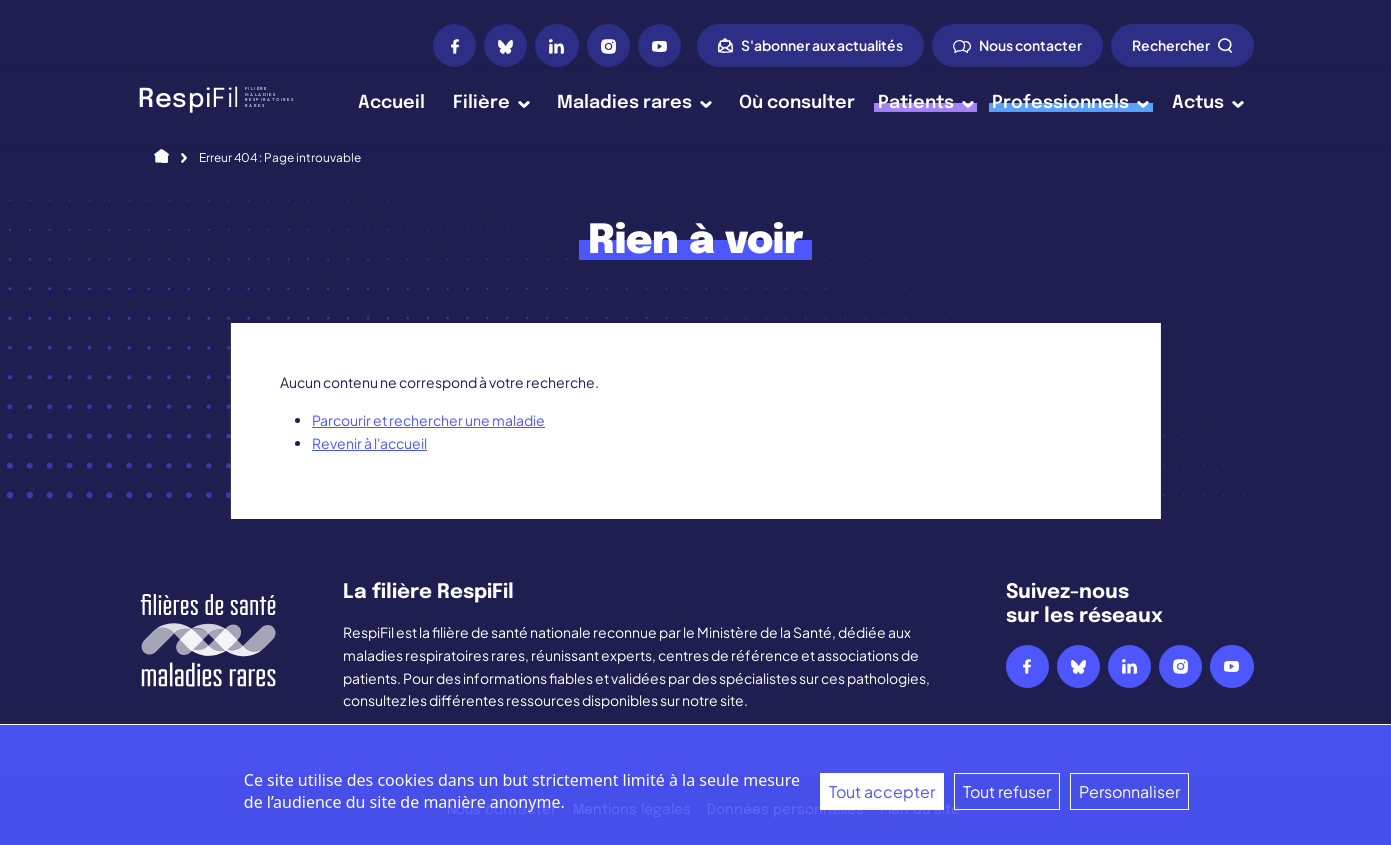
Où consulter (797, 103)
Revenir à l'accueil (369, 443)
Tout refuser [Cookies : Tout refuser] (1007, 791)
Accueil (391, 103)
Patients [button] (926, 103)
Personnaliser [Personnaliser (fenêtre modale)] (1129, 791)
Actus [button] (1208, 103)
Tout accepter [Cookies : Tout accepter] (882, 791)
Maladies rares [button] (634, 103)
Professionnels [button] (1070, 103)
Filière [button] (491, 103)
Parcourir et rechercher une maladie (428, 420)
